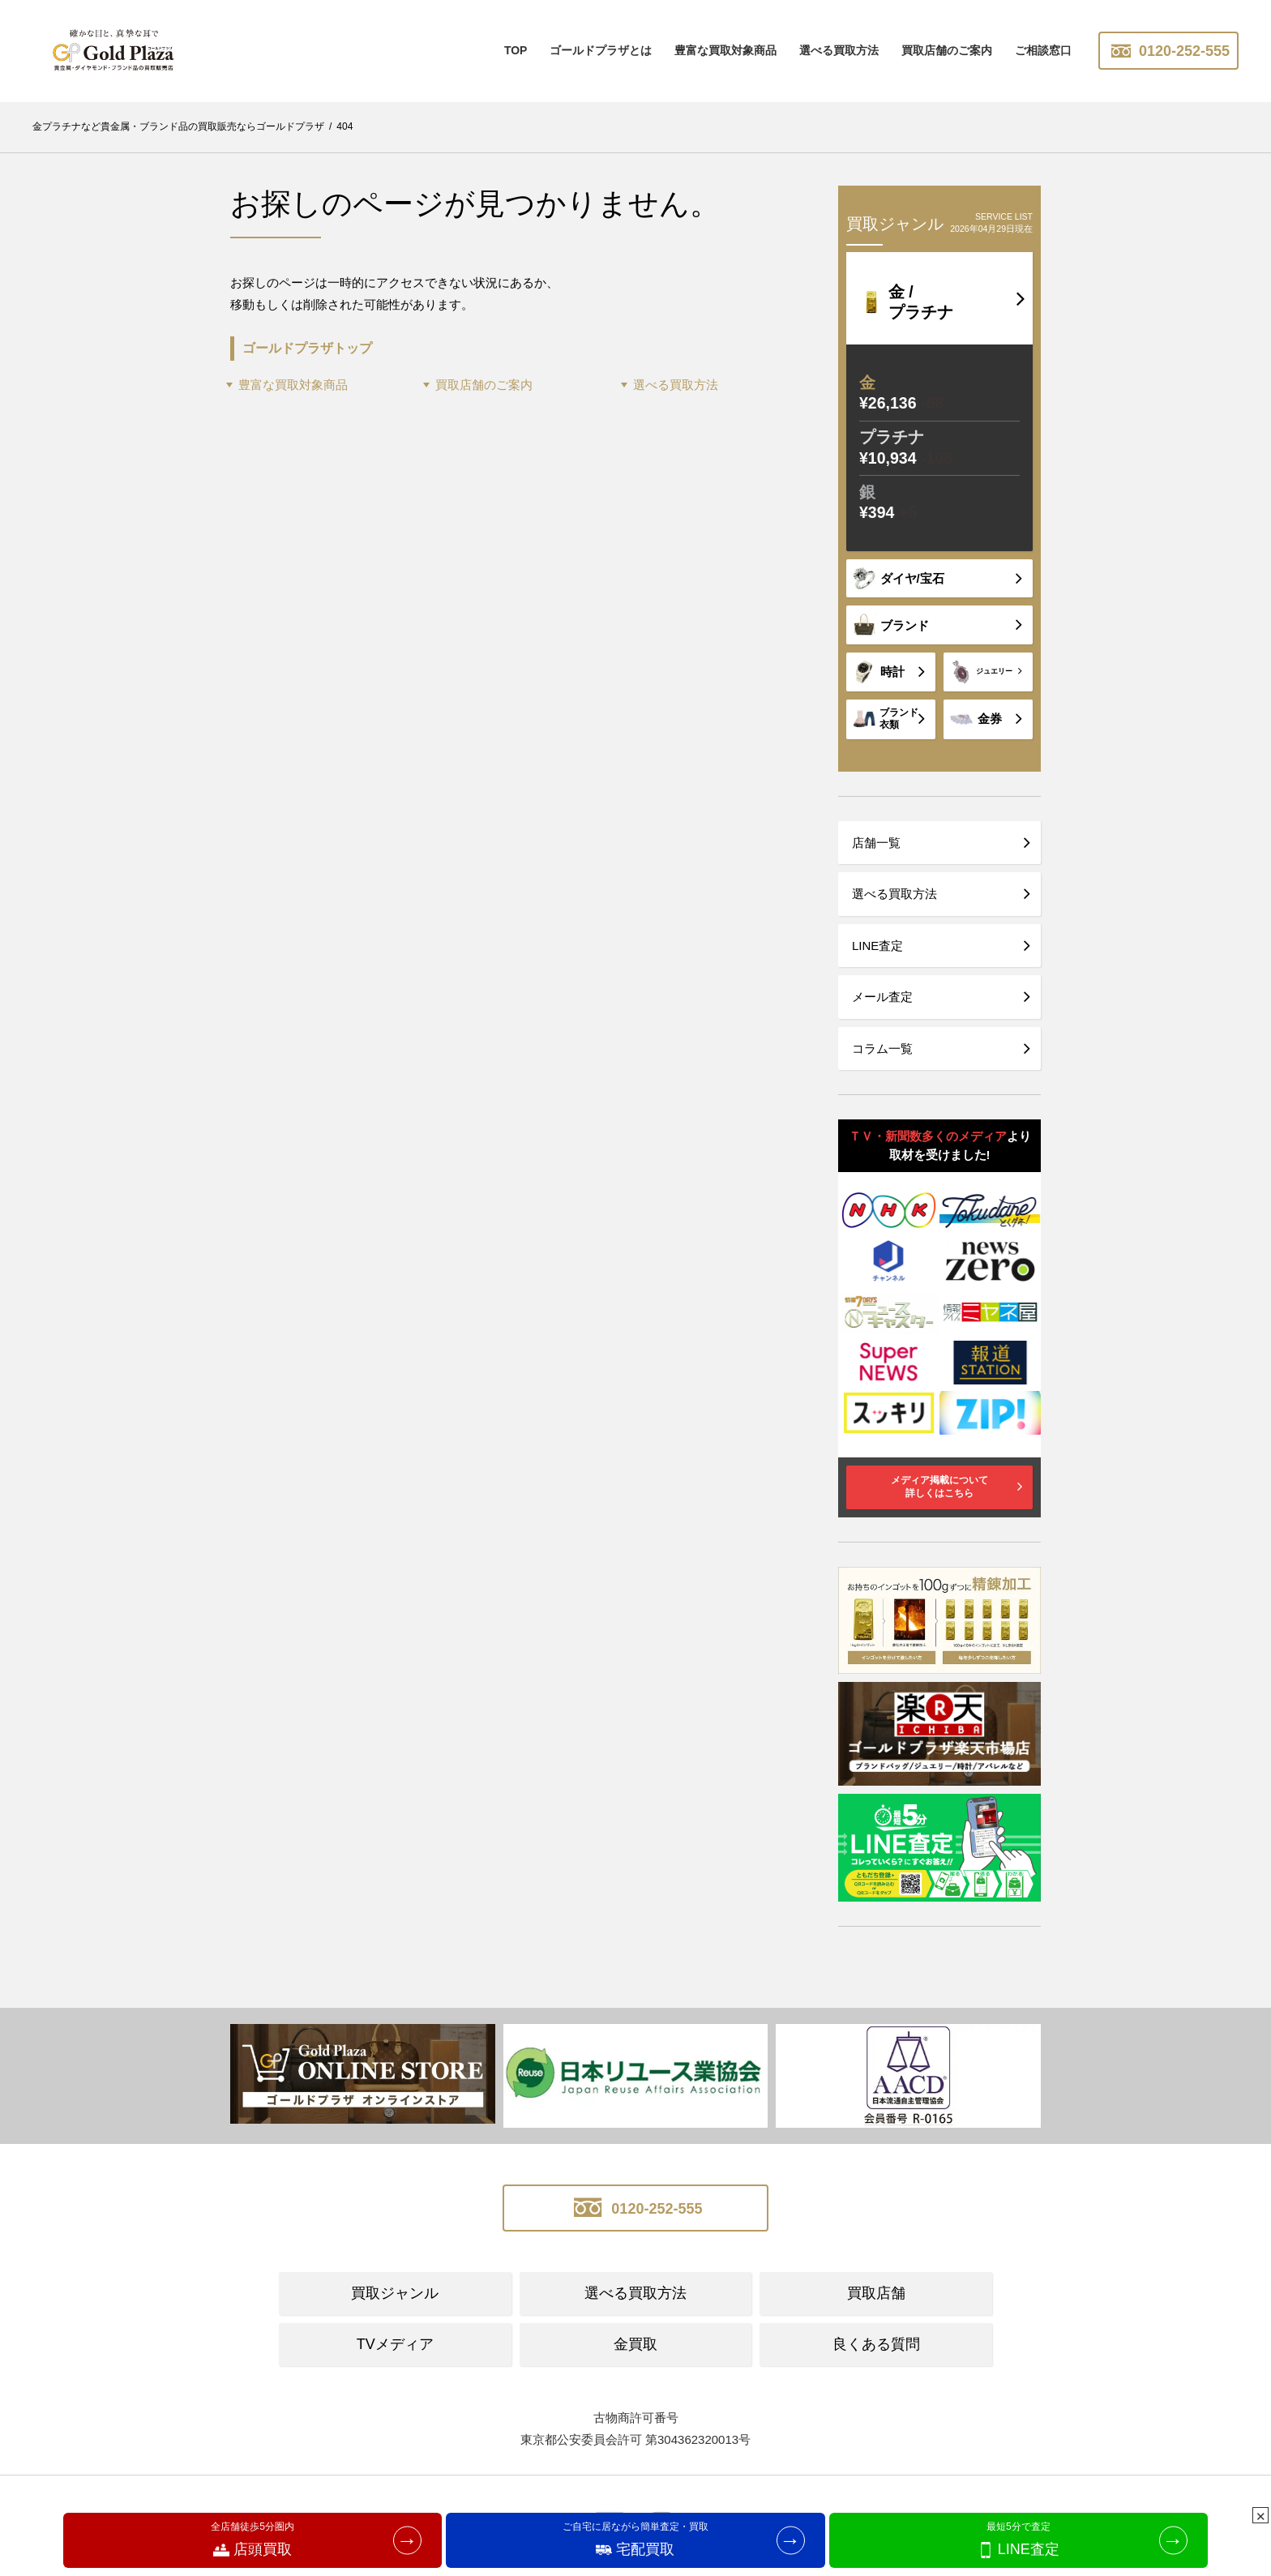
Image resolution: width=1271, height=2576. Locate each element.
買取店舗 (876, 2293)
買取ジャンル (395, 2293)
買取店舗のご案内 (946, 50)
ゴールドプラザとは (601, 50)
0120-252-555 (1168, 51)
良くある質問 (876, 2344)
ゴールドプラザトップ (307, 347)
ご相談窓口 (1043, 50)
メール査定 (882, 996)
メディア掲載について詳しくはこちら (939, 1486)
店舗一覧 (876, 842)
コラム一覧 (882, 1048)
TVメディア (395, 2344)
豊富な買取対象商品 (293, 385)
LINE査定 (877, 945)
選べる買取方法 (839, 50)
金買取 (635, 2344)
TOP (516, 50)
